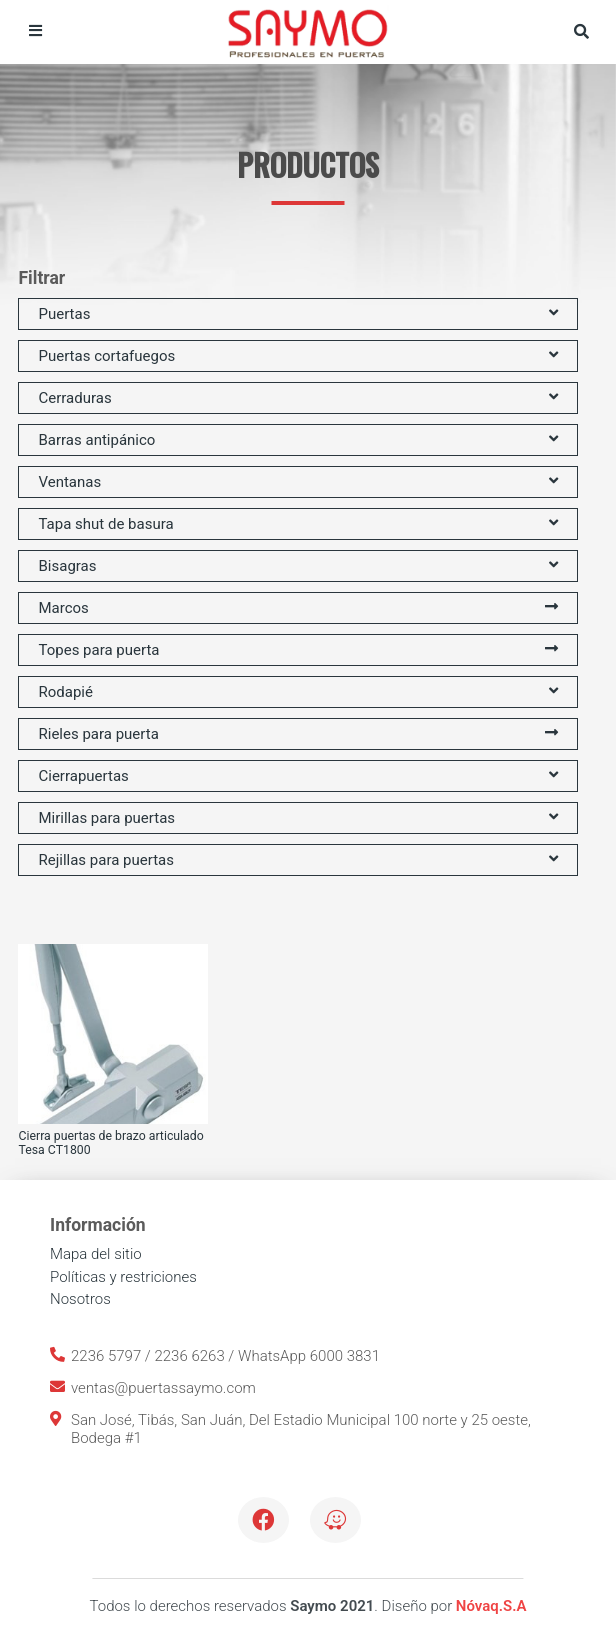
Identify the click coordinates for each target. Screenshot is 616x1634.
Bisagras (297, 566)
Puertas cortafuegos (297, 356)
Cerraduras (297, 398)
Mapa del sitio (96, 1254)
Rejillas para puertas (297, 860)
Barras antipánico (297, 440)
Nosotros (80, 1299)
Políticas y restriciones (123, 1277)
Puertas (297, 314)
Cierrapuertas (297, 776)
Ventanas (297, 482)
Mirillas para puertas (297, 818)
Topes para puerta (297, 650)
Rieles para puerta (297, 734)
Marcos (297, 608)
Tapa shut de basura (297, 524)
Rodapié (297, 692)
